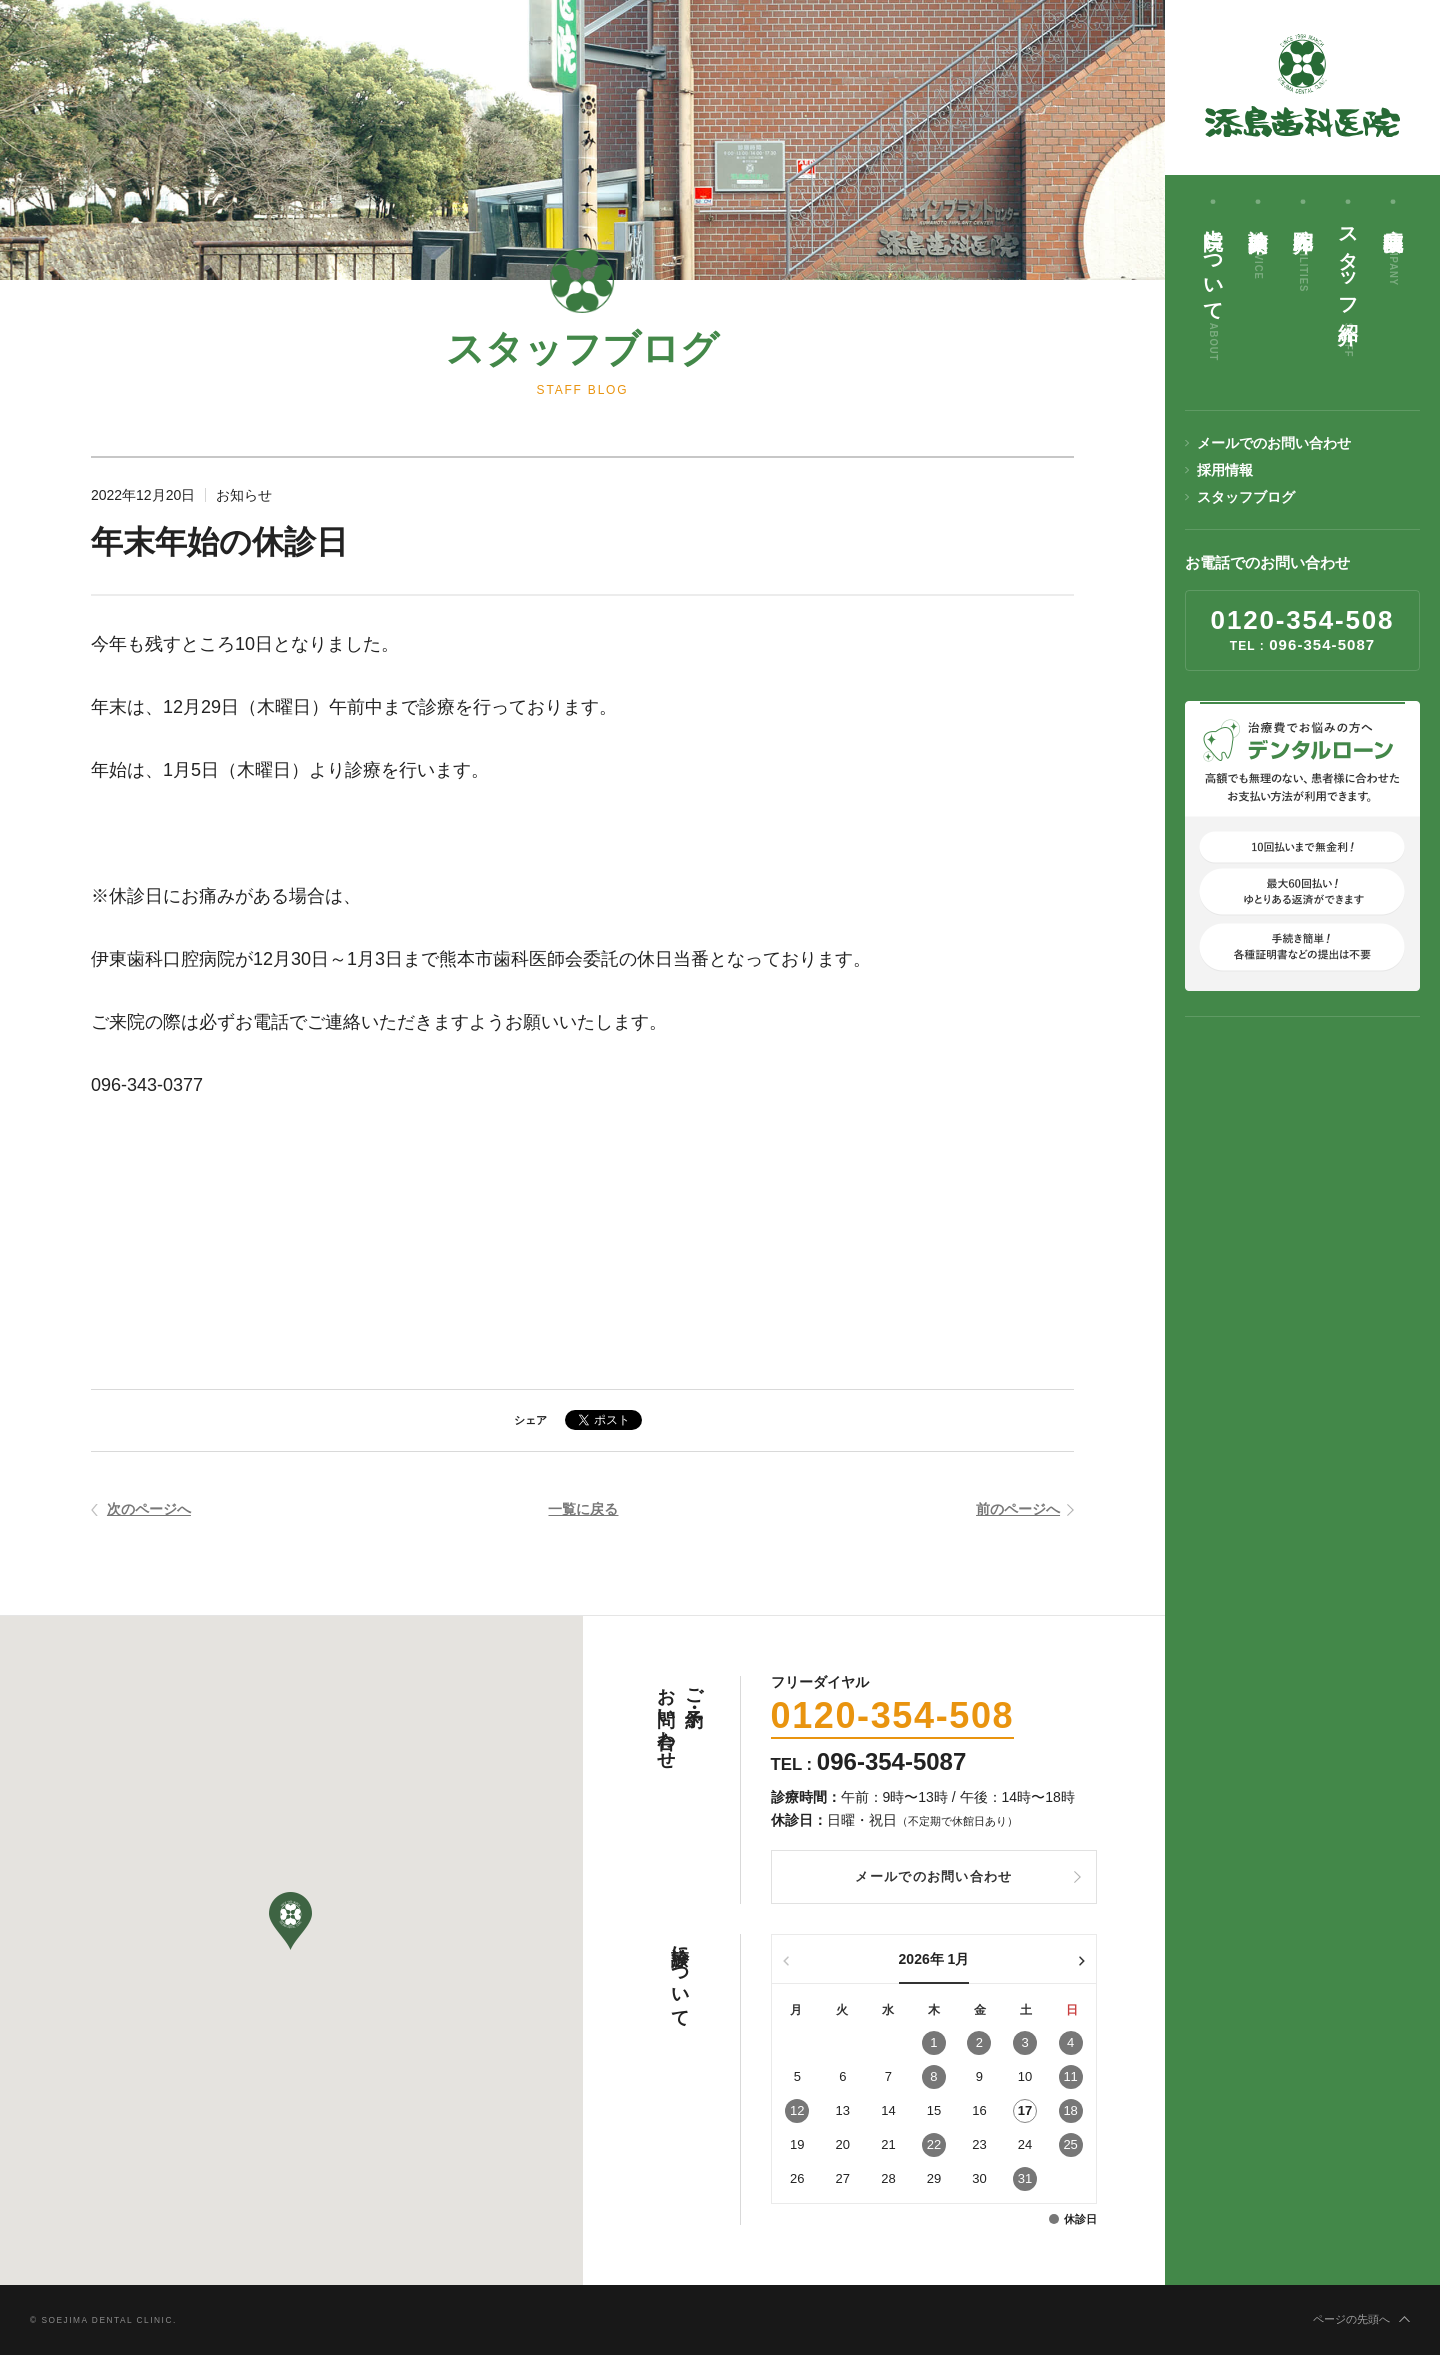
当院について (1213, 287)
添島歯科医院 (1303, 85)
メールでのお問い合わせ (1274, 443)
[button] (290, 1922)
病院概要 (1393, 250)
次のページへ (149, 1510)
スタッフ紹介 (1348, 285)
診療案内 (1258, 246)
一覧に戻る (583, 1510)
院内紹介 (1303, 253)
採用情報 (1225, 470)
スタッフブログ (1246, 497)
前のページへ (1018, 1510)
